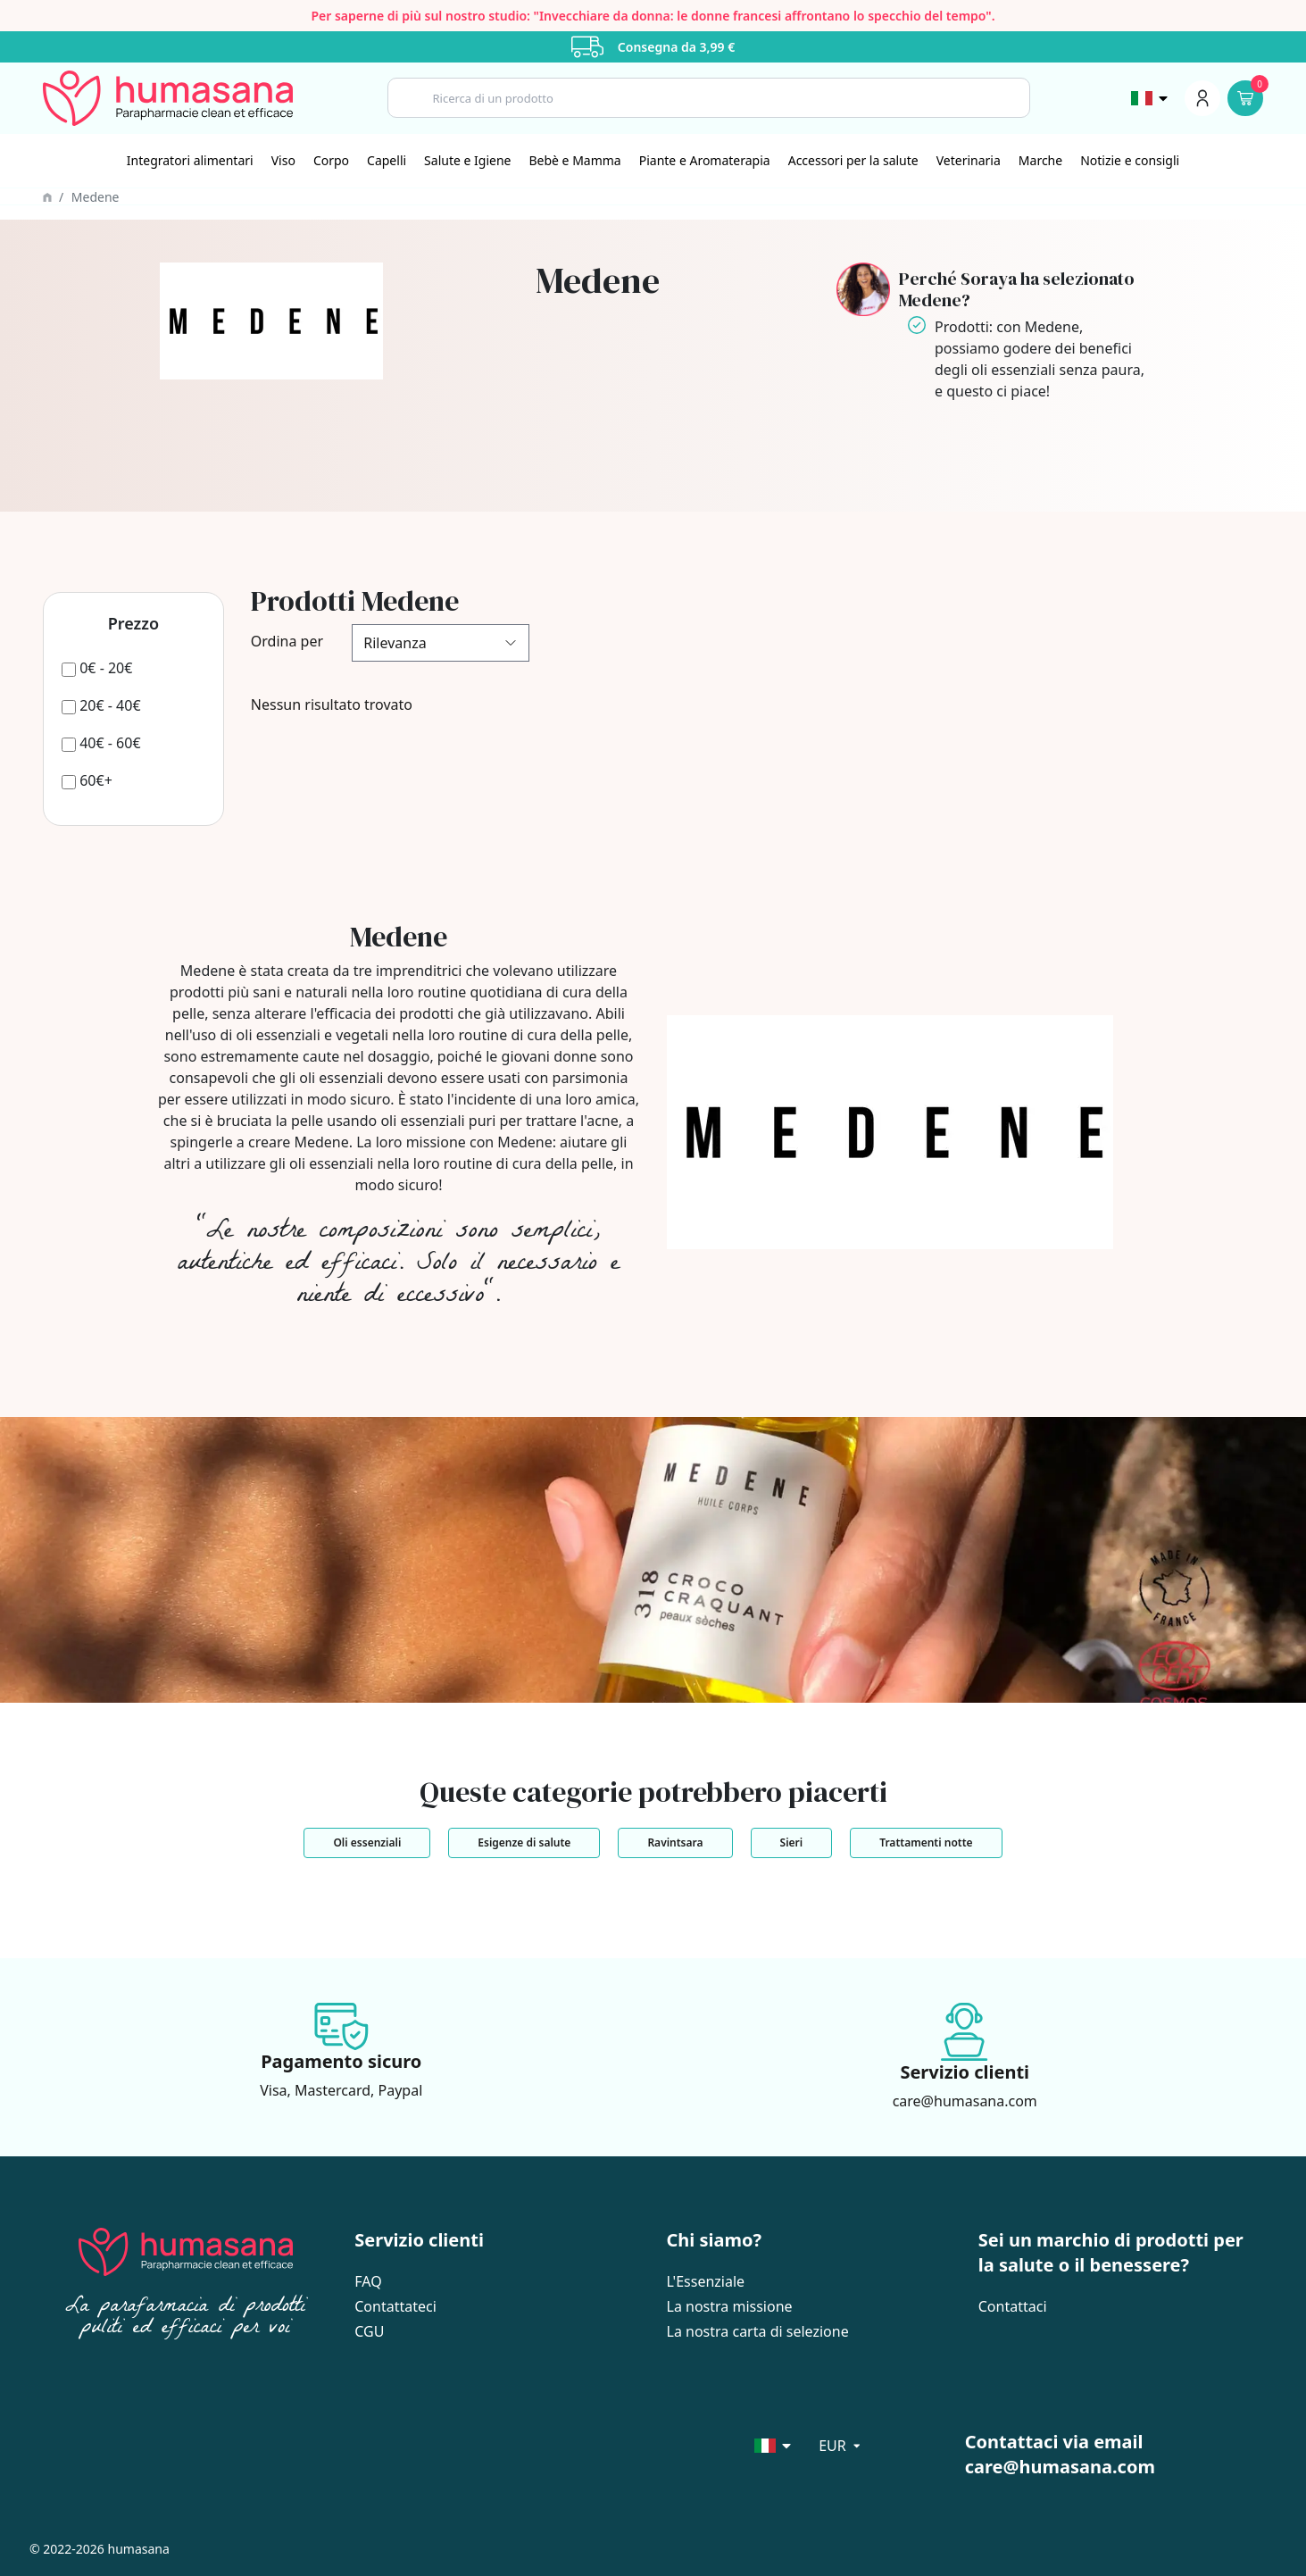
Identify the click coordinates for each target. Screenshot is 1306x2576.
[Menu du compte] (1202, 98)
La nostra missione (730, 2306)
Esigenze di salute (524, 1842)
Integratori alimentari (190, 160)
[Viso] (283, 161)
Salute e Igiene (467, 160)
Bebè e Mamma (574, 160)
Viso (283, 160)
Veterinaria (968, 160)
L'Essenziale (706, 2281)
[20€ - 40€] (101, 705)
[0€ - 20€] (97, 668)
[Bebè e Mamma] (574, 161)
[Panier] (1245, 98)
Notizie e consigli (1129, 160)
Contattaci (1012, 2306)
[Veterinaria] (969, 161)
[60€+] (87, 780)
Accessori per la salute (853, 160)
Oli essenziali (367, 1842)
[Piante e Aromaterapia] (704, 161)
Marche (1040, 160)
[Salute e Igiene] (467, 161)
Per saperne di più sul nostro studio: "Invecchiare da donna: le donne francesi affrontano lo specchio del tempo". (652, 15)
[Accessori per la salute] (853, 161)
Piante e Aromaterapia (704, 160)
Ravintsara (675, 1842)
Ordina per (287, 641)
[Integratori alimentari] (190, 161)
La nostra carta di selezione (758, 2331)
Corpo (331, 160)
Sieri (791, 1842)
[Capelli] (386, 161)
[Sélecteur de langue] (1150, 98)
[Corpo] (331, 161)
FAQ (367, 2281)
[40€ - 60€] (101, 743)
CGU (369, 2331)
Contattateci (395, 2306)
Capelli (386, 160)
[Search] (708, 98)
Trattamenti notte (925, 1842)
